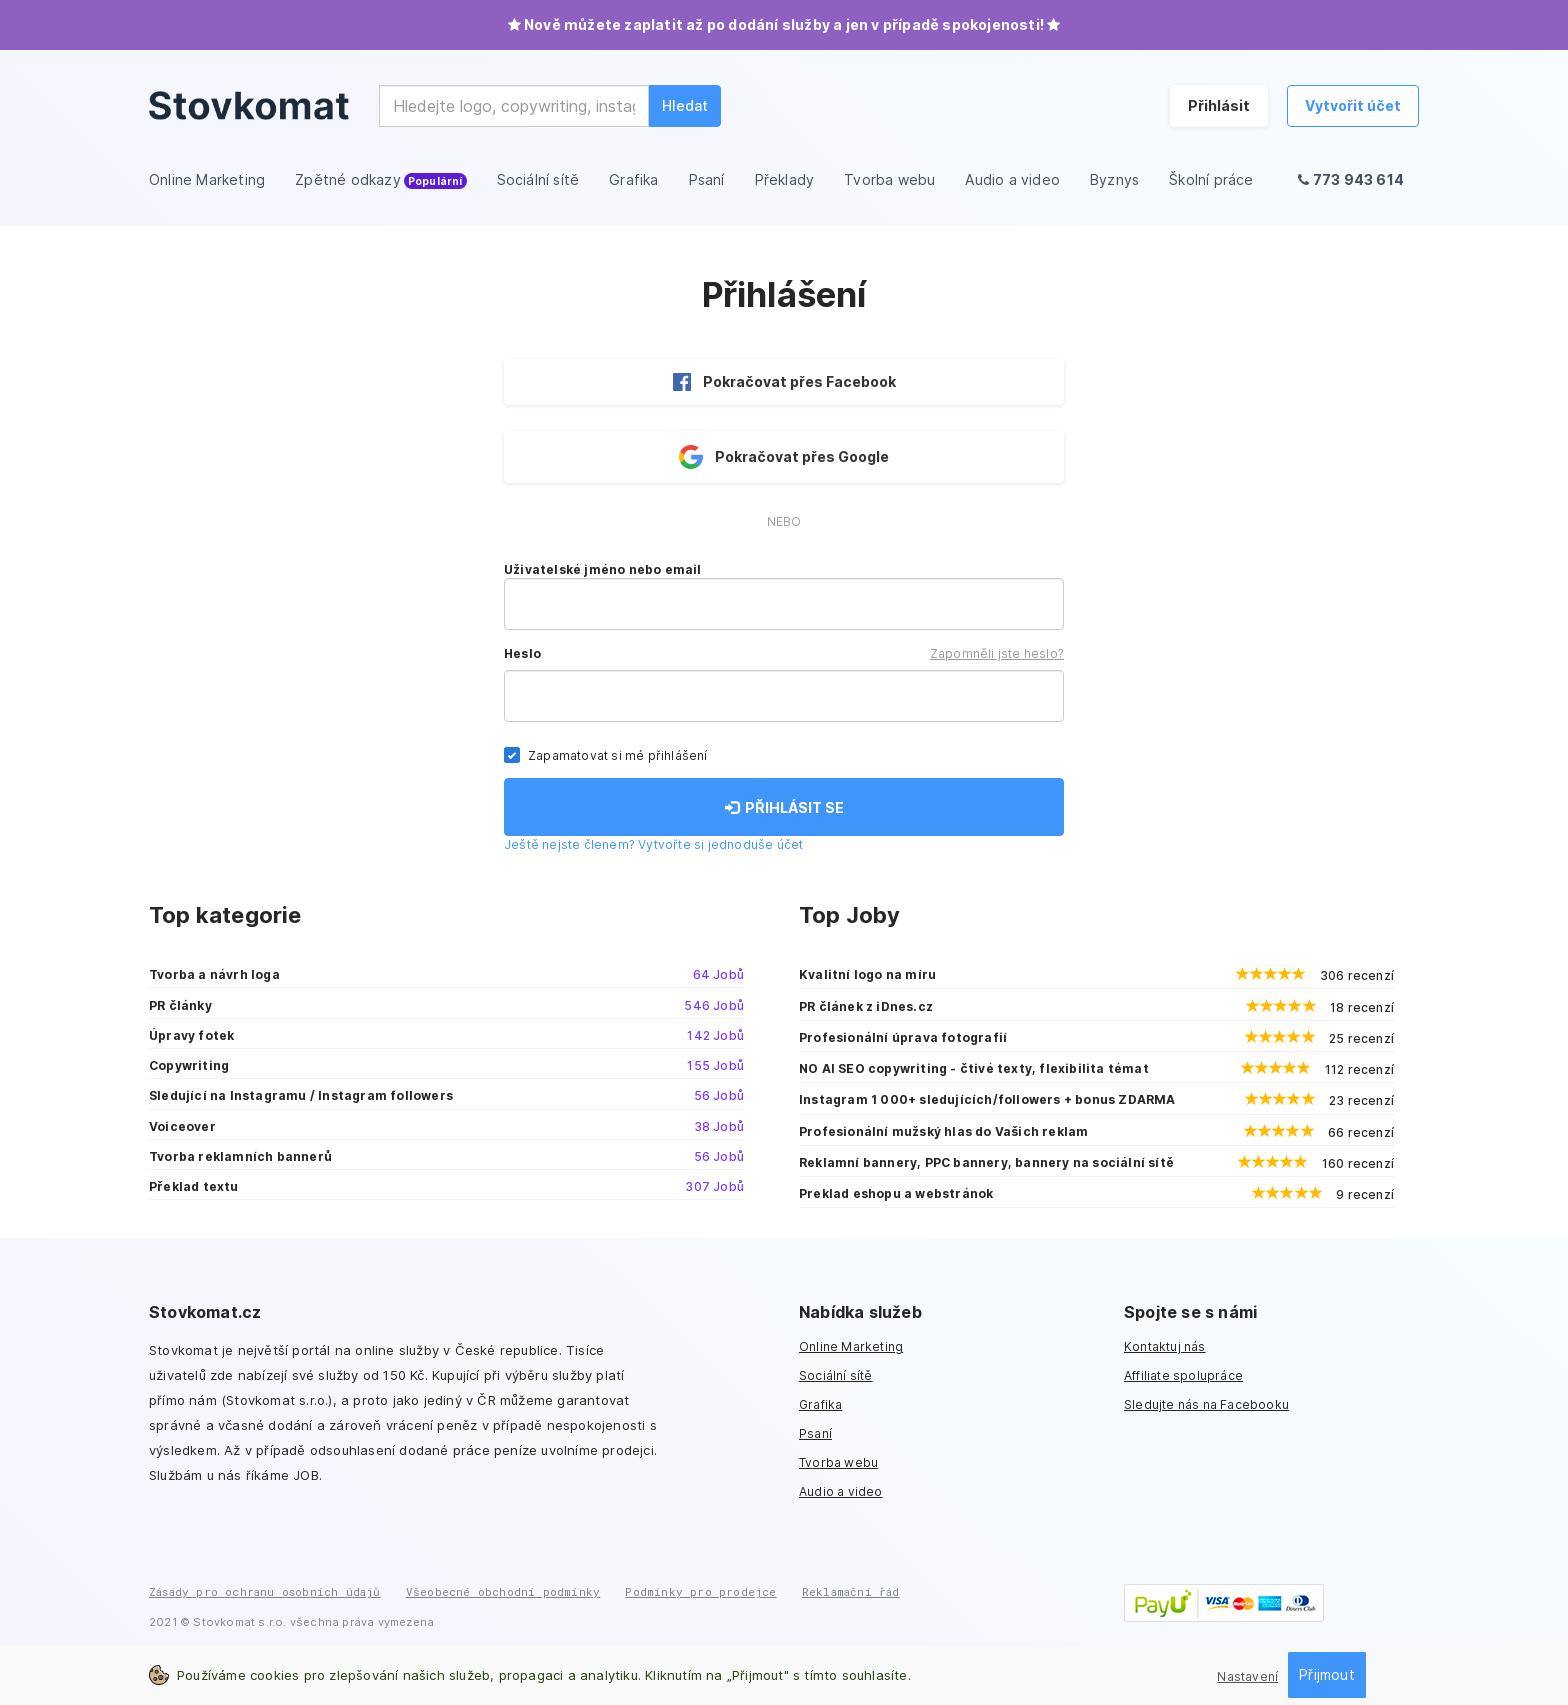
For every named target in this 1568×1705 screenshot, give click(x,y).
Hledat (685, 105)
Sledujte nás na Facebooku (1206, 1404)
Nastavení (1247, 1676)
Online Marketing (851, 1346)
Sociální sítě (836, 1375)
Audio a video (841, 1491)
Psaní (815, 1433)
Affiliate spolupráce (1183, 1375)
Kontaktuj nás (1165, 1346)
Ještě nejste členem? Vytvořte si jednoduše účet (653, 844)
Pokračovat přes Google (784, 457)
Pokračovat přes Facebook (784, 382)
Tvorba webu (838, 1462)
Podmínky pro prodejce (700, 1591)
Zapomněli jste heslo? (997, 653)
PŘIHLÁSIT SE (784, 807)
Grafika (820, 1404)
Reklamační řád (851, 1591)
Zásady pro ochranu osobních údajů (265, 1591)
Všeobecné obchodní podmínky (503, 1591)
